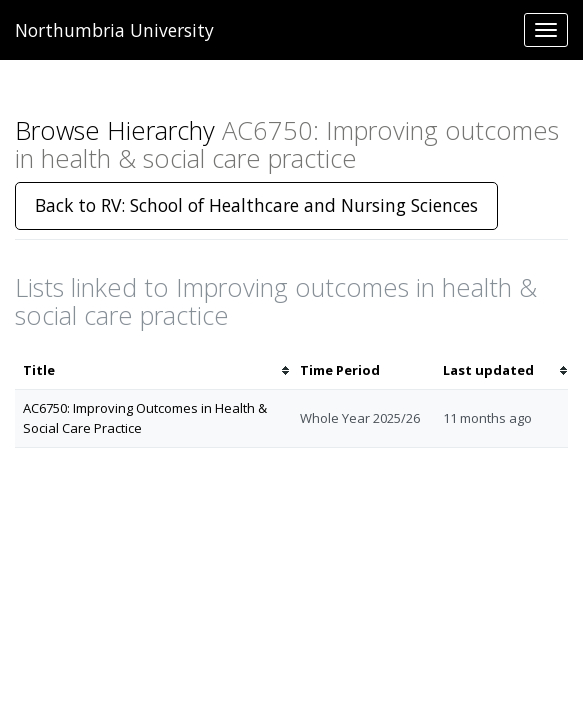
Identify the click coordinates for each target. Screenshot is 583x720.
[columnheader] (153, 370)
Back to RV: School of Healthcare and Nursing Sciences (256, 205)
